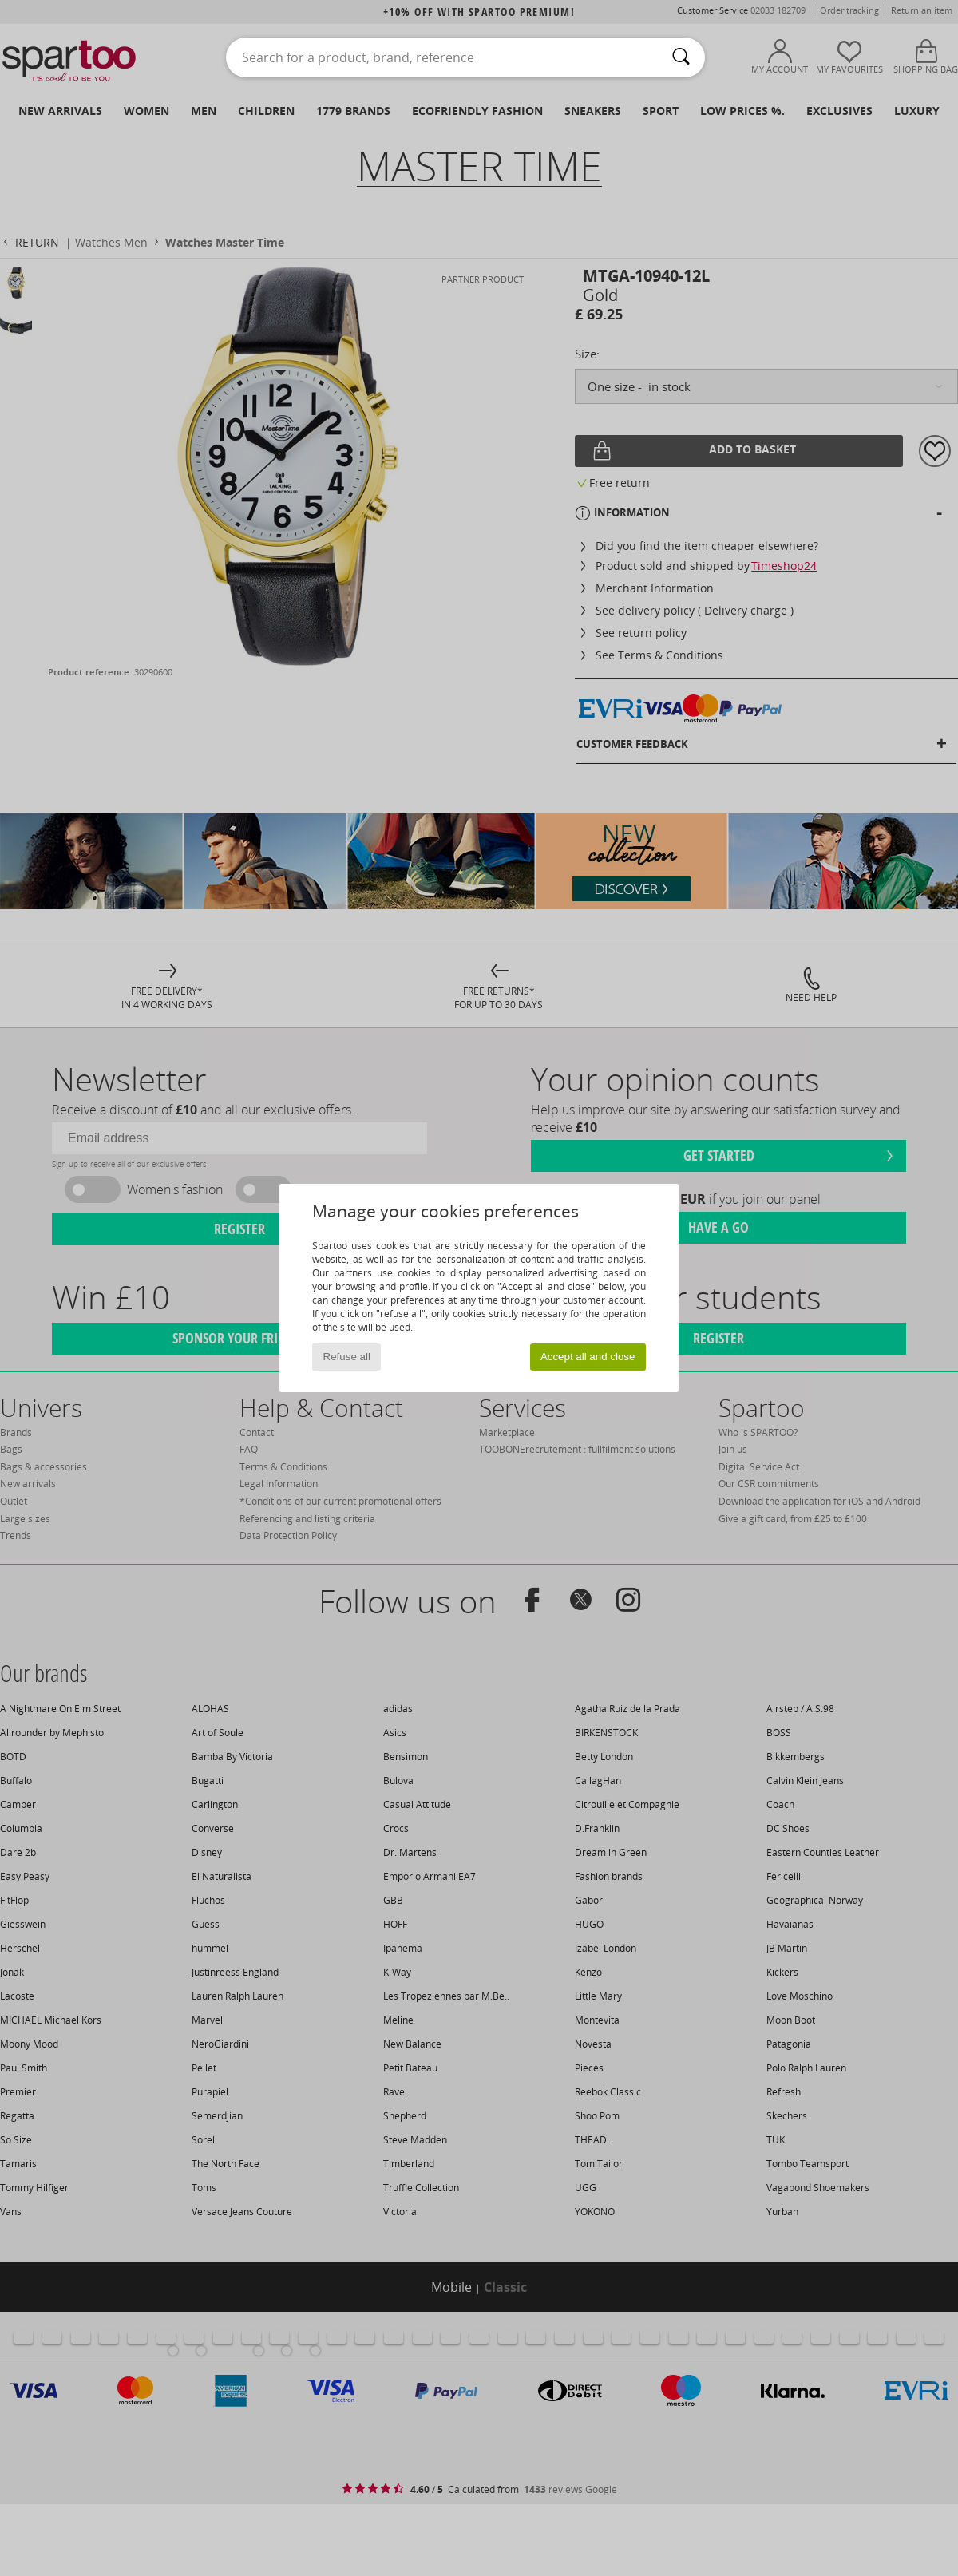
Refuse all (346, 1357)
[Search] (681, 57)
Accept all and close (587, 1357)
